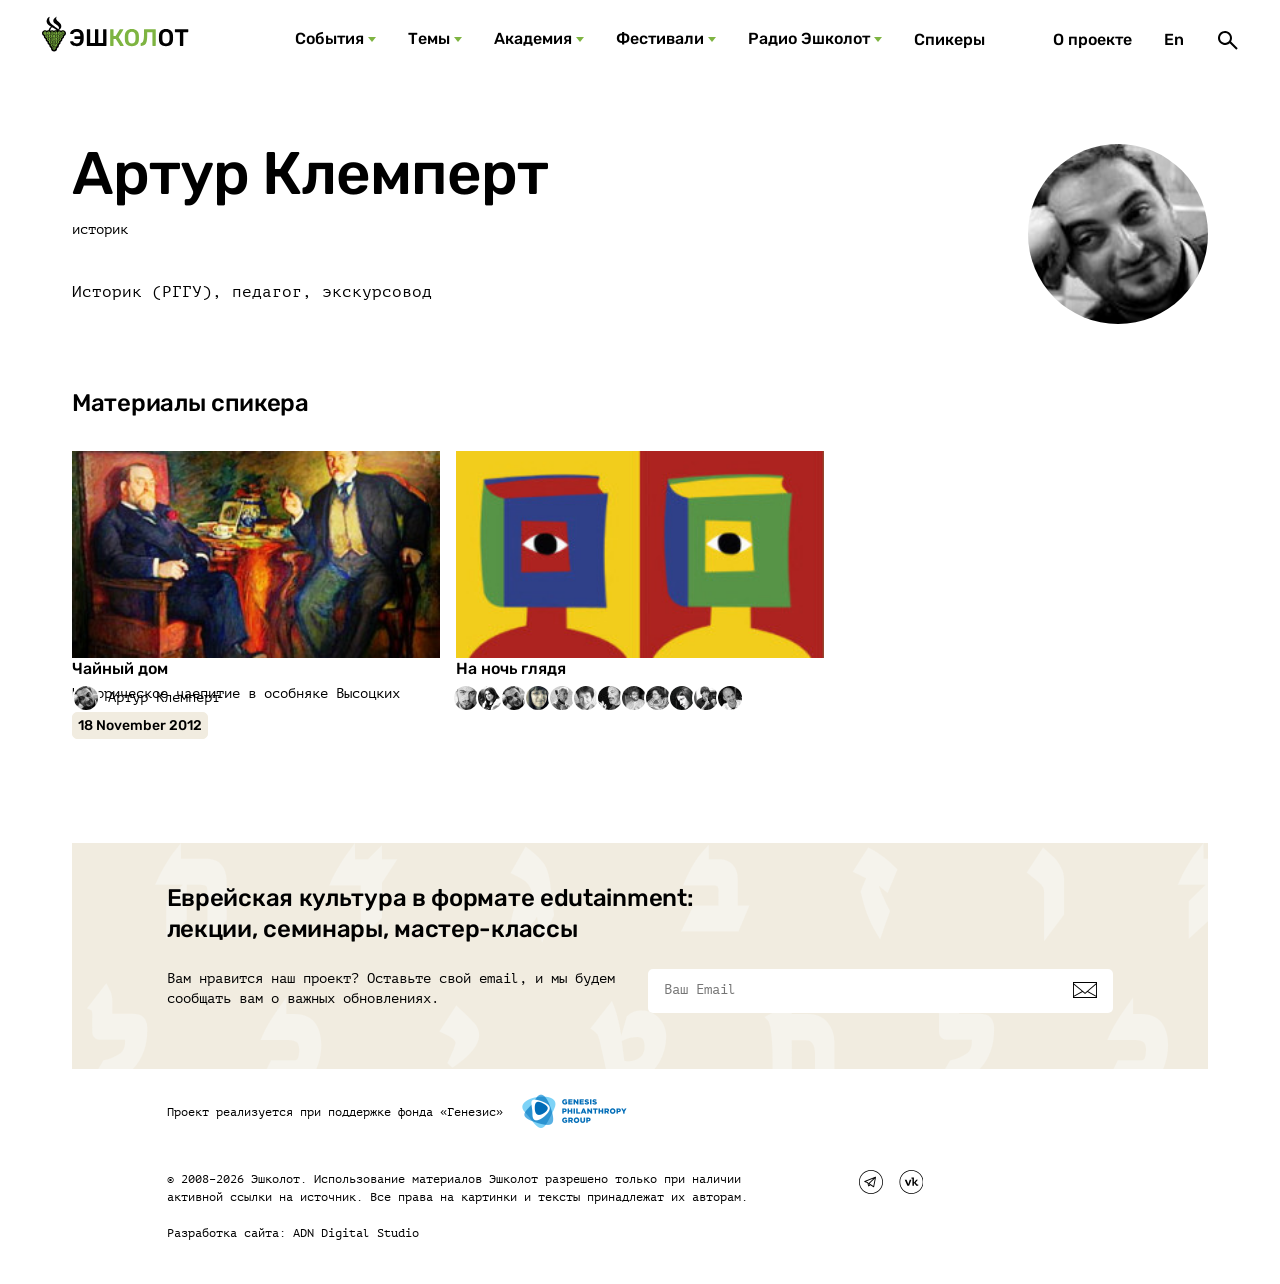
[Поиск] (1228, 40)
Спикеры (949, 39)
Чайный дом (120, 668)
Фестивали (660, 38)
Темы (429, 38)
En (1174, 39)
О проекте (1092, 39)
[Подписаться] (1085, 990)
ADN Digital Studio (356, 1233)
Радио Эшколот (809, 38)
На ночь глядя (511, 668)
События (329, 38)
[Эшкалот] (115, 40)
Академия (533, 38)
